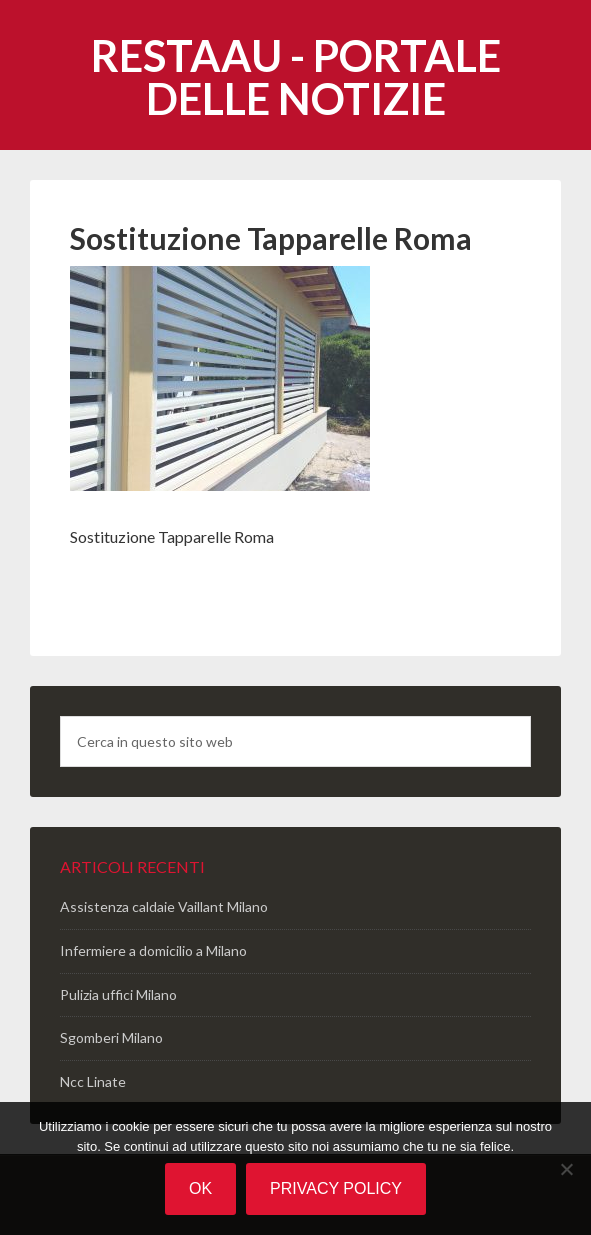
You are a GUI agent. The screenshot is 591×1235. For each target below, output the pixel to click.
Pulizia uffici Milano (118, 994)
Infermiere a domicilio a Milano (153, 950)
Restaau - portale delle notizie (296, 77)
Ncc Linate (93, 1081)
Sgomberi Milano (111, 1037)
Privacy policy (336, 1188)
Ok (200, 1188)
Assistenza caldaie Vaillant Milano (164, 906)
